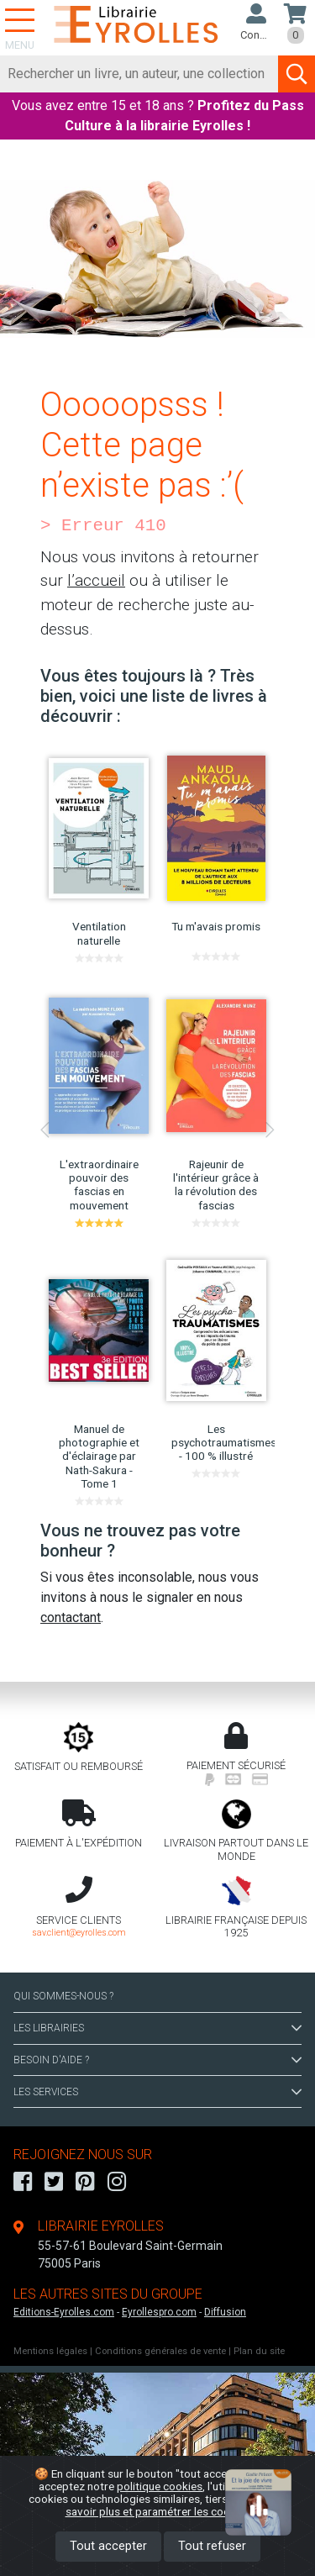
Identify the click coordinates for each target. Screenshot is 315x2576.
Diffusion (225, 2312)
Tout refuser (212, 2546)
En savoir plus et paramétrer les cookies (176, 2505)
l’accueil (96, 580)
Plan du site (259, 2351)
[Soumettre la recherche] (296, 73)
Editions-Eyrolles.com (63, 2312)
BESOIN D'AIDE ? (157, 2060)
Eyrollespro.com (159, 2312)
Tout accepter (108, 2546)
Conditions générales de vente (160, 2351)
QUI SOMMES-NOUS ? (63, 1996)
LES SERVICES (157, 2092)
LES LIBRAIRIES (157, 2028)
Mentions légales (50, 2351)
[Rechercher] (139, 73)
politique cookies (159, 2486)
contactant (70, 1617)
